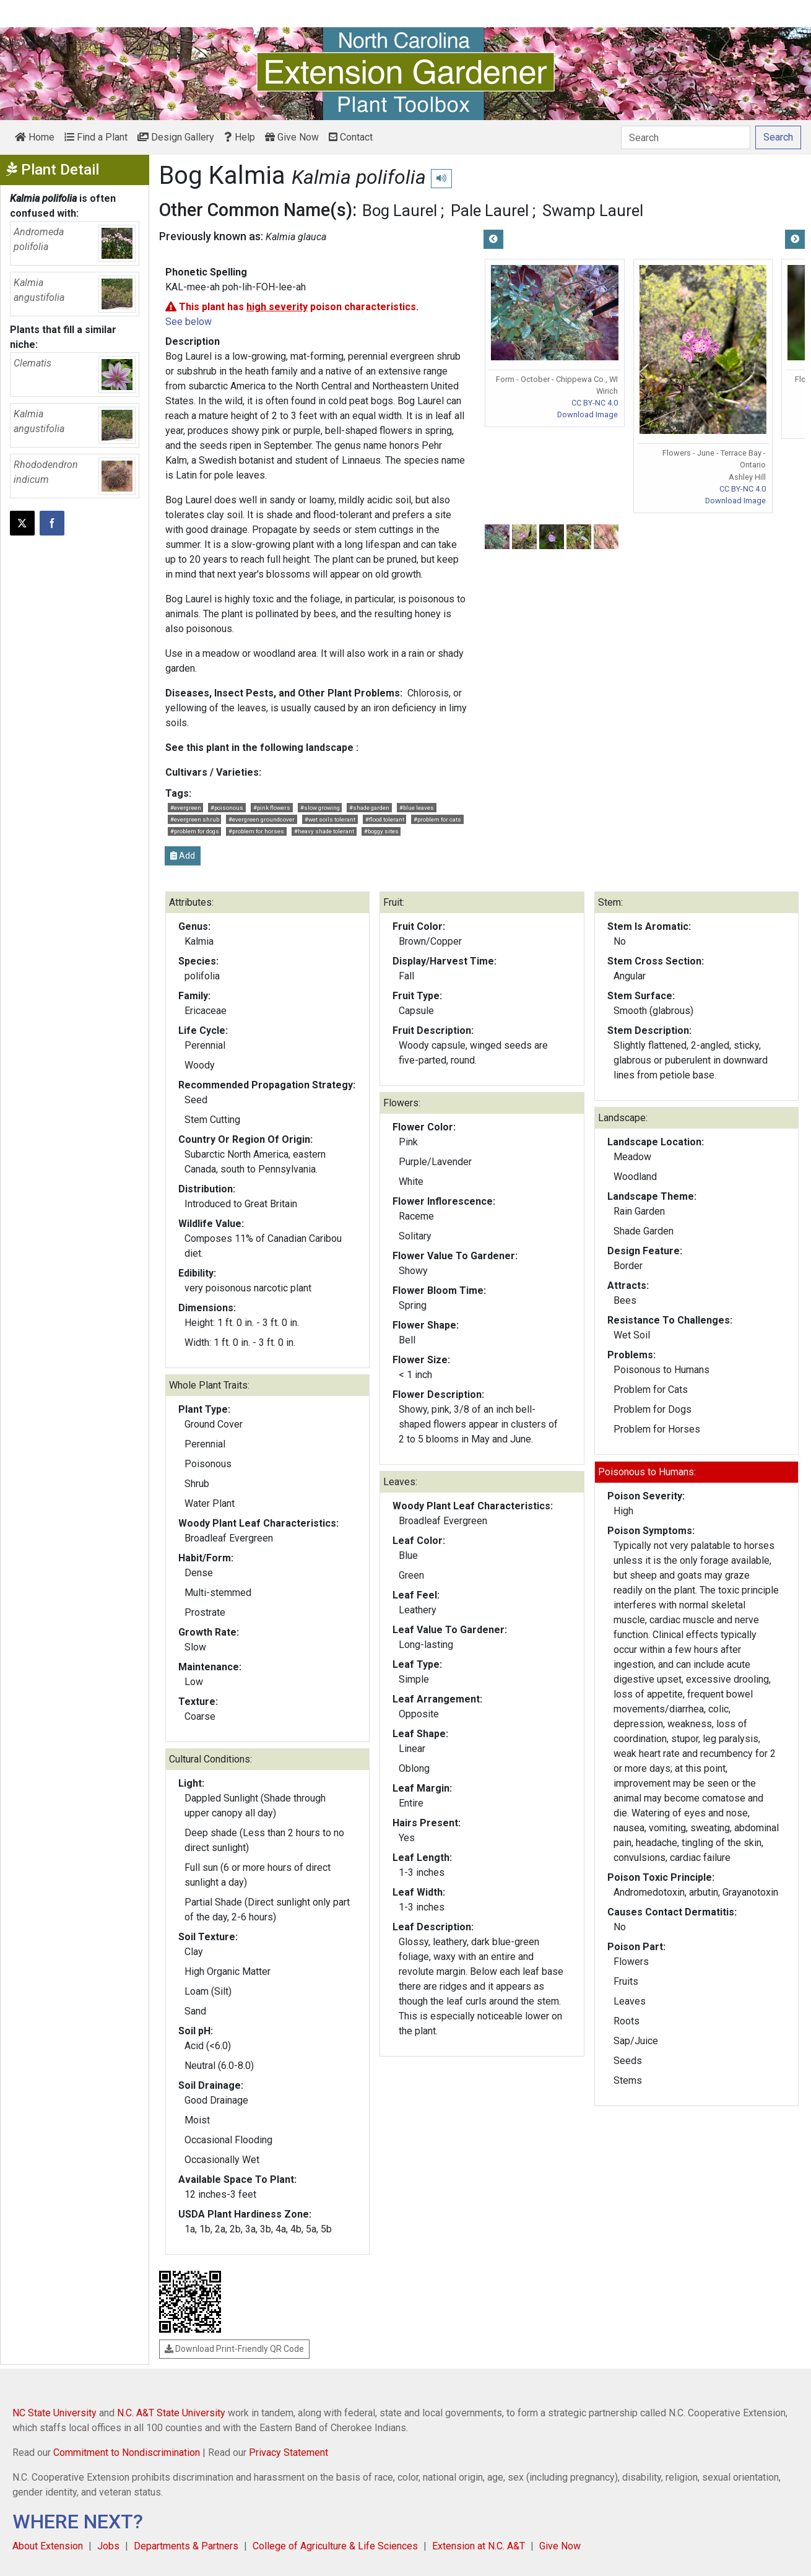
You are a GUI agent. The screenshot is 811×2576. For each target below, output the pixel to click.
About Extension (47, 2546)
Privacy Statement (288, 2452)
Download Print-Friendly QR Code (234, 2349)
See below (188, 321)
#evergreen (185, 807)
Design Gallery (175, 137)
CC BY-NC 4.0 (594, 402)
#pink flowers (271, 807)
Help (239, 137)
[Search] (685, 137)
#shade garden (369, 807)
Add (182, 856)
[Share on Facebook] (52, 523)
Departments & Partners (186, 2546)
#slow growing (320, 807)
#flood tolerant (384, 819)
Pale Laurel (490, 210)
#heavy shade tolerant (324, 831)
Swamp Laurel (592, 210)
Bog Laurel (399, 210)
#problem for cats (437, 819)
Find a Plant (96, 137)
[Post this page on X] (22, 523)
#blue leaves (416, 807)
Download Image (587, 414)
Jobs (108, 2546)
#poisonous (226, 807)
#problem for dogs (194, 831)
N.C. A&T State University (171, 2413)
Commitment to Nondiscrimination (126, 2452)
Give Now (292, 137)
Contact (351, 137)
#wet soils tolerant (330, 819)
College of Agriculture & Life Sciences (335, 2546)
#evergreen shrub (194, 819)
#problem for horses (256, 831)
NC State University (54, 2413)
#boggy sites (381, 831)
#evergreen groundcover (261, 819)
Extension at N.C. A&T (478, 2546)
